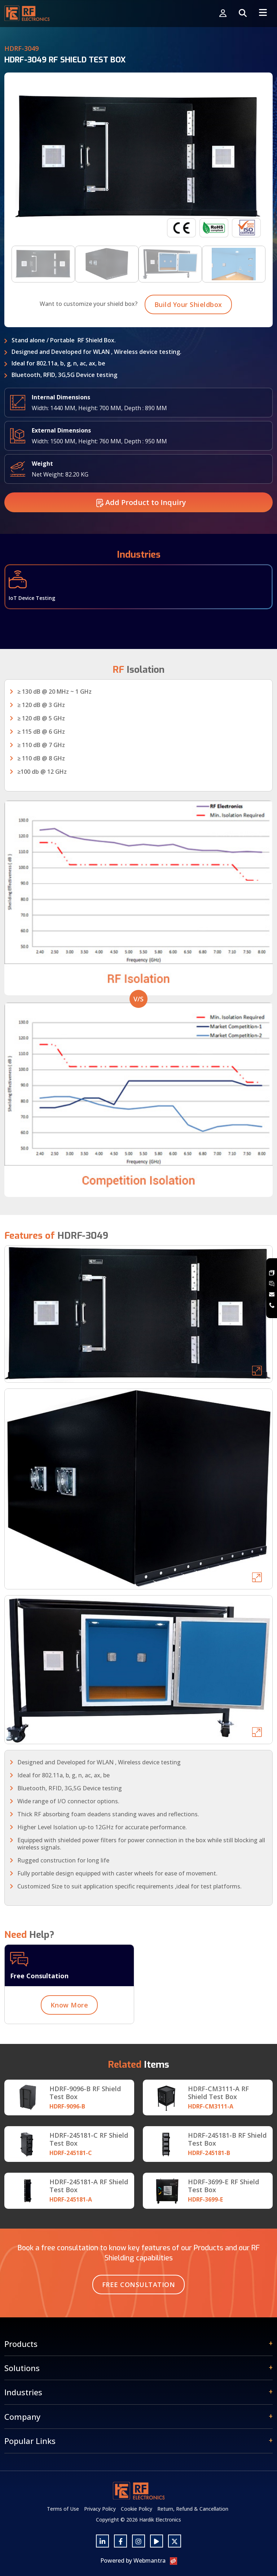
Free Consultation (138, 2284)
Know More (69, 2040)
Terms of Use (63, 2508)
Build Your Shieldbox (188, 339)
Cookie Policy (136, 2508)
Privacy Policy (100, 2508)
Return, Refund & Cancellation (192, 2508)
